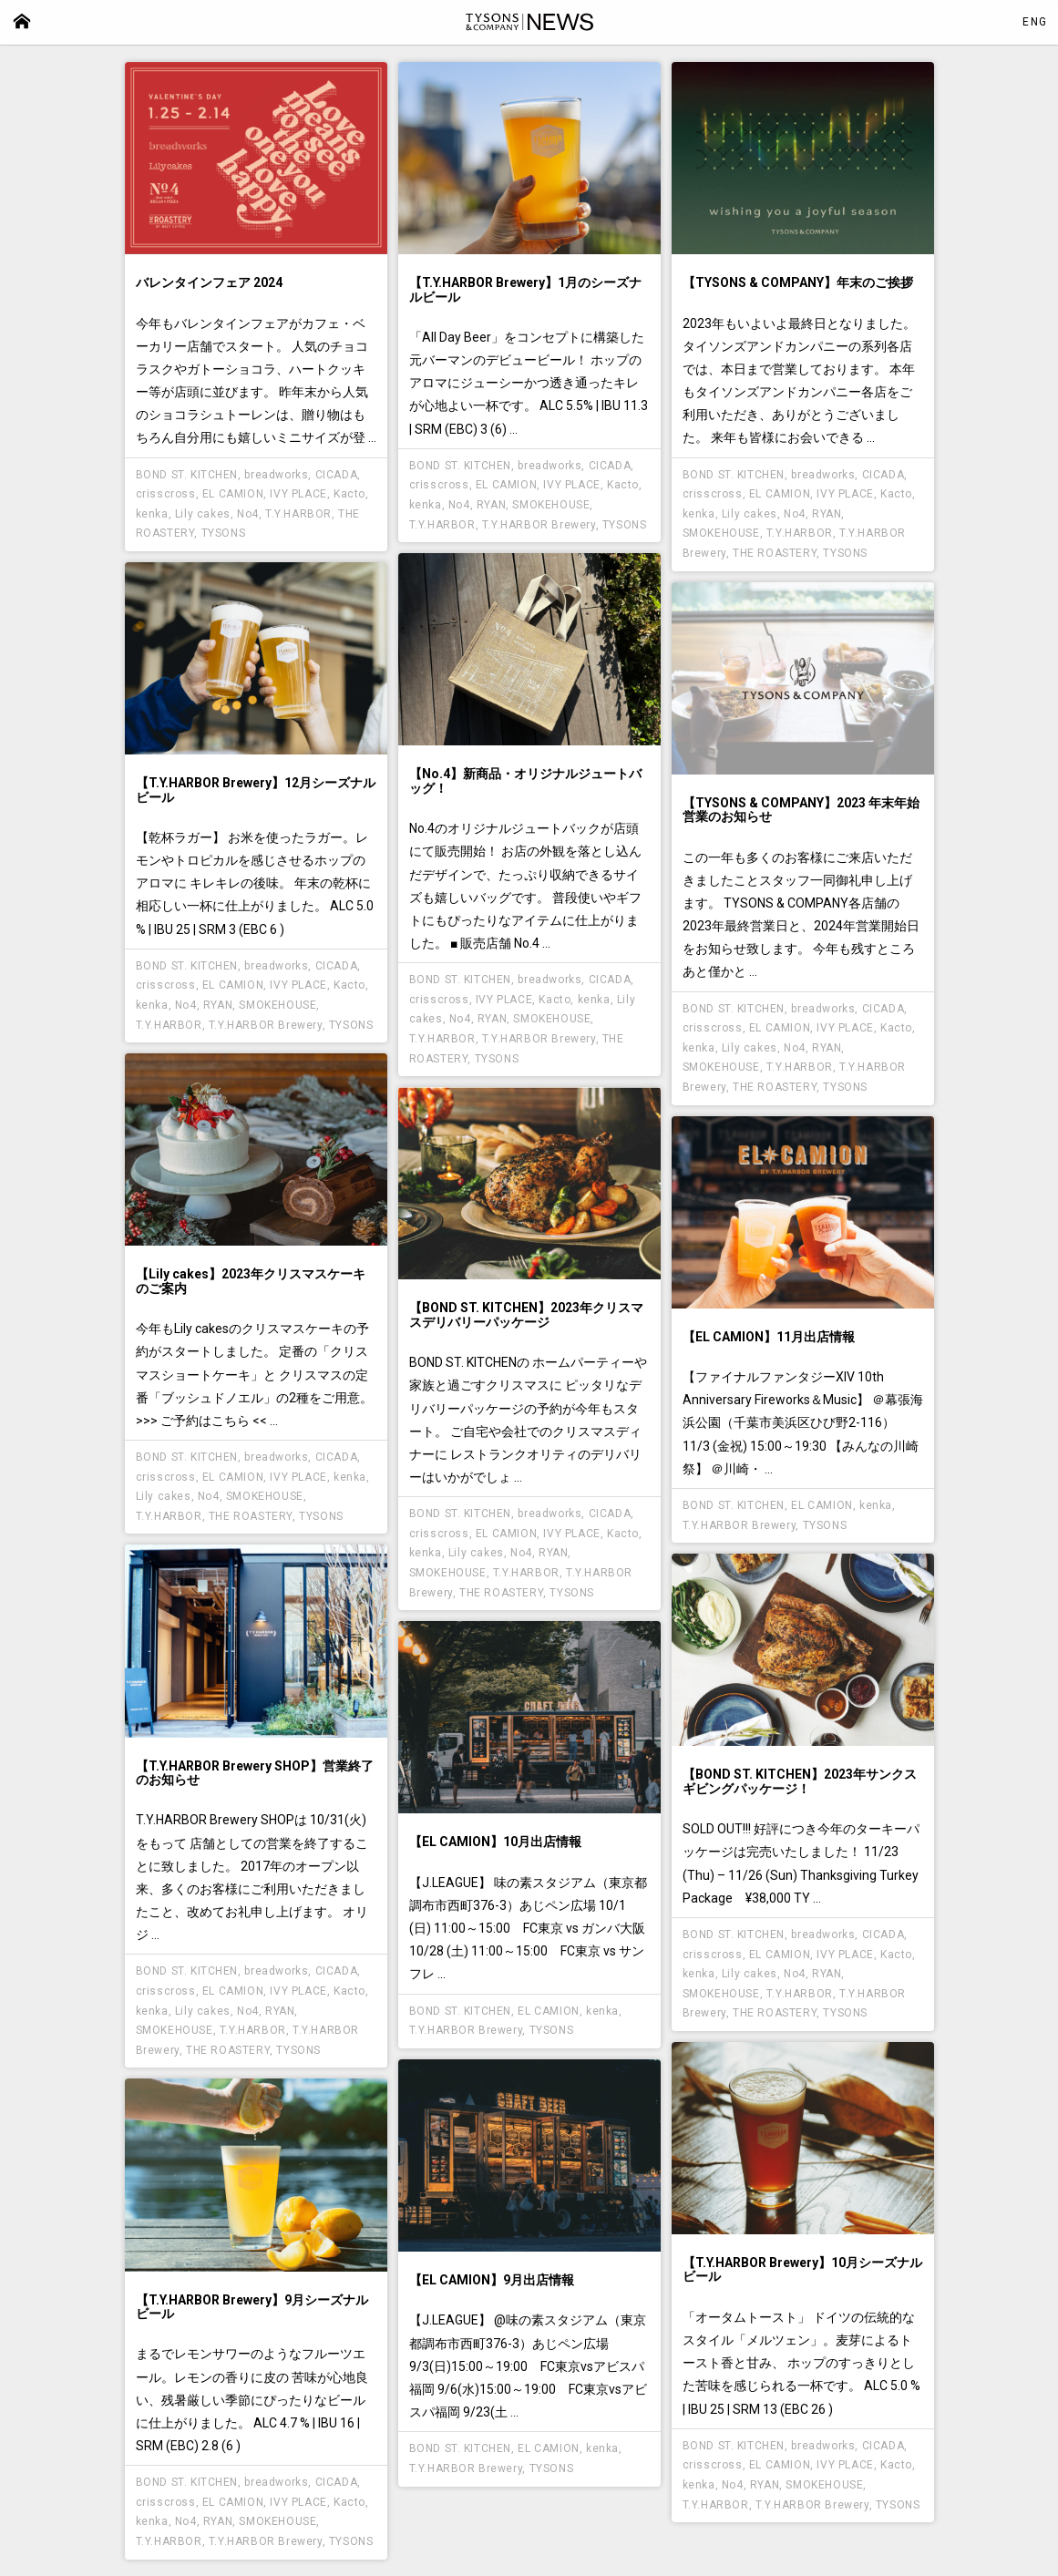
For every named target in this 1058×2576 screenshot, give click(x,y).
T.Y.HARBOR (298, 514)
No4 (248, 514)
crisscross (166, 493)
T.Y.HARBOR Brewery (539, 524)
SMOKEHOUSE (551, 504)
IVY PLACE (298, 493)
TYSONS (223, 533)
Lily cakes (203, 514)
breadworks (276, 474)
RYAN (491, 504)
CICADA (336, 474)
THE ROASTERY (775, 553)
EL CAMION (232, 493)
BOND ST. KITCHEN (187, 474)
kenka (152, 514)
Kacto (349, 493)
